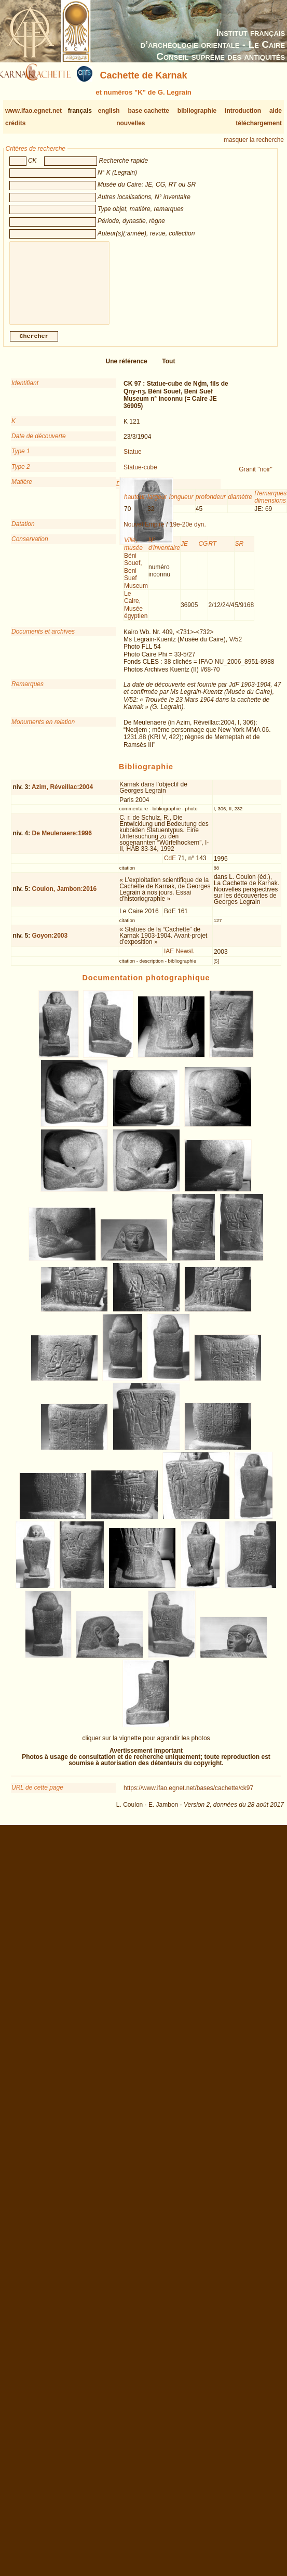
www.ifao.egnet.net (33, 110)
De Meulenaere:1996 (62, 841)
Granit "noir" (255, 477)
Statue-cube (140, 475)
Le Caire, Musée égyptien (135, 613)
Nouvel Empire (144, 532)
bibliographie (196, 110)
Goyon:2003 (50, 944)
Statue (133, 460)
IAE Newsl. (179, 959)
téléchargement (259, 123)
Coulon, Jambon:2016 (64, 897)
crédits (15, 123)
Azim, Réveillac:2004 (62, 795)
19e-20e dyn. (188, 532)
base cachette (148, 110)
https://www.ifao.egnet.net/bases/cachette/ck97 (188, 1796)
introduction (243, 110)
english (109, 110)
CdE (170, 866)
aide (275, 110)
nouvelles (130, 123)
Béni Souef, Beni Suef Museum (136, 579)
